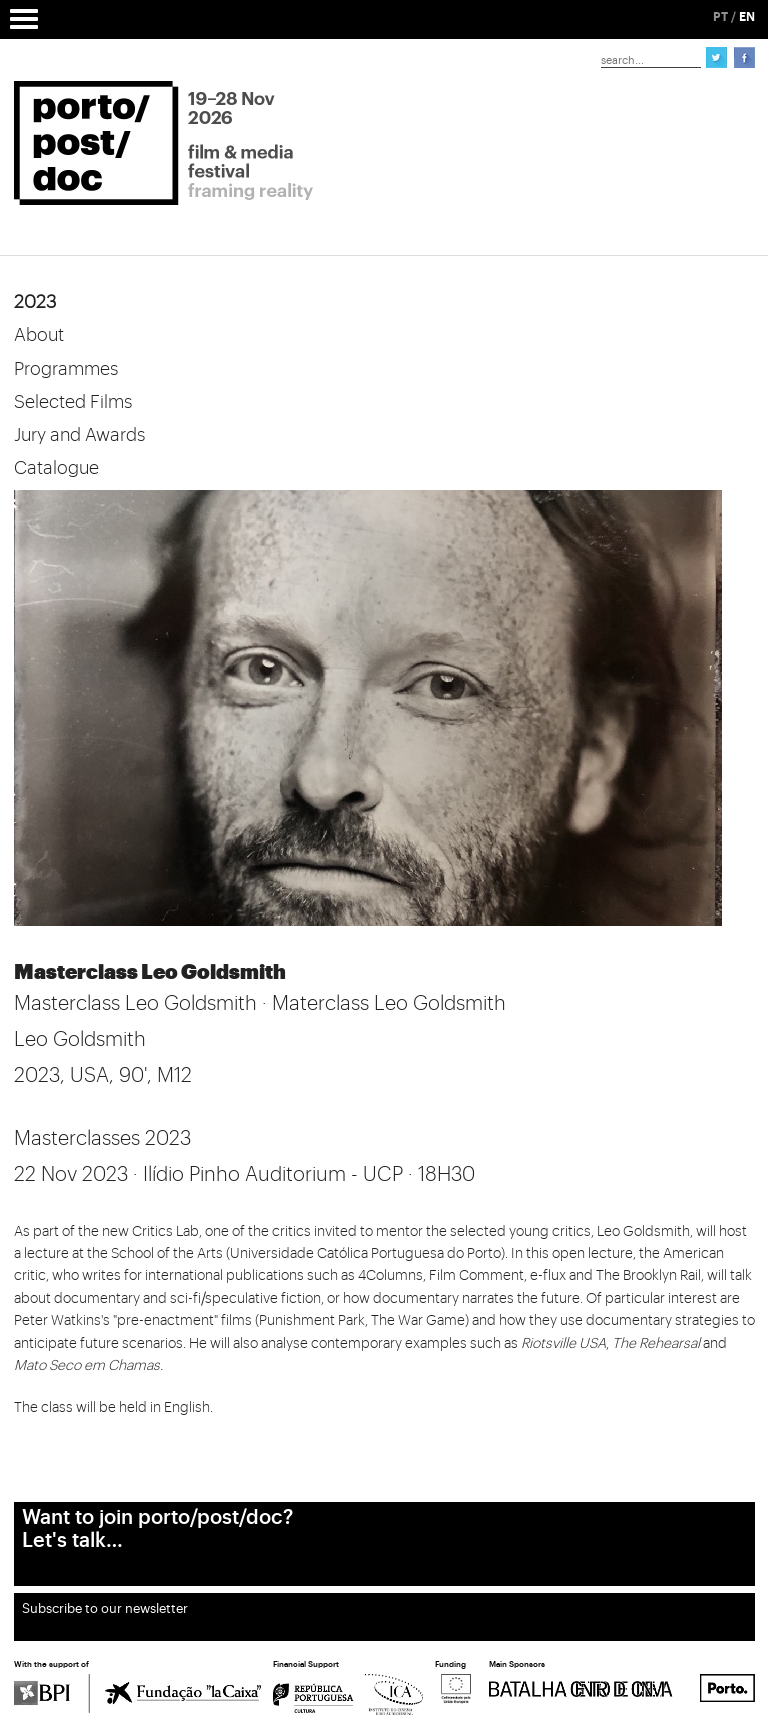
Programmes (66, 369)
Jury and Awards (79, 435)
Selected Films (73, 402)
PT (720, 17)
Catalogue (56, 468)
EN (747, 17)
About (39, 335)
